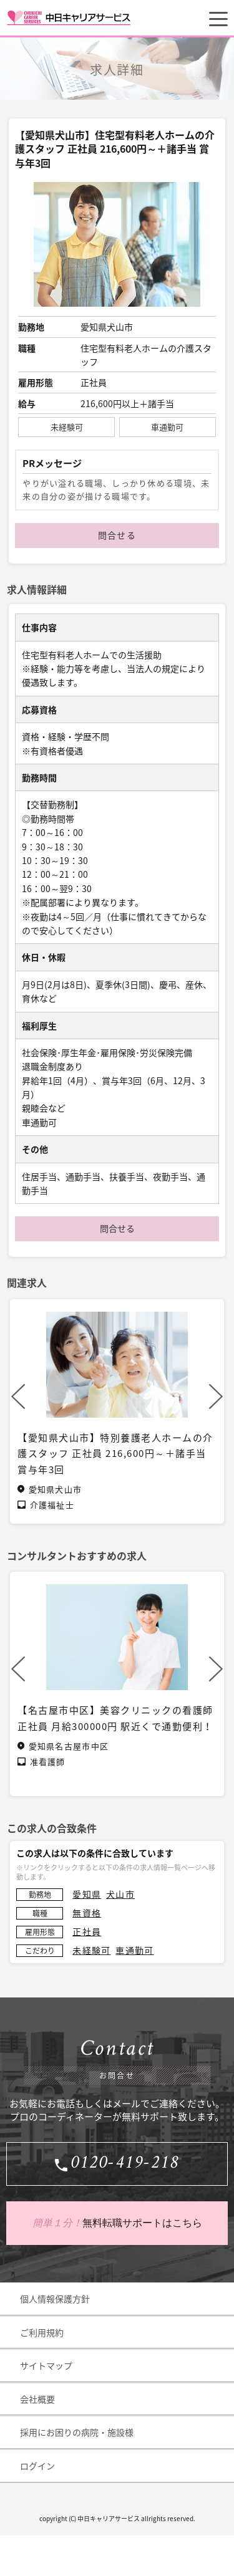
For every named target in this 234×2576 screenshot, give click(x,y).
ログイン (37, 2465)
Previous (18, 1396)
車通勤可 (134, 1950)
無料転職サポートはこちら (117, 2223)
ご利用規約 (42, 2332)
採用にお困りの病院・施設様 (77, 2432)
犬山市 (120, 1894)
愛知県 (86, 1894)
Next (216, 1396)
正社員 (86, 1931)
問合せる (116, 535)
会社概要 (37, 2399)
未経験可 (91, 1950)
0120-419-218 (125, 2164)
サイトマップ (46, 2365)
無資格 (86, 1912)
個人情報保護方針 (55, 2298)
